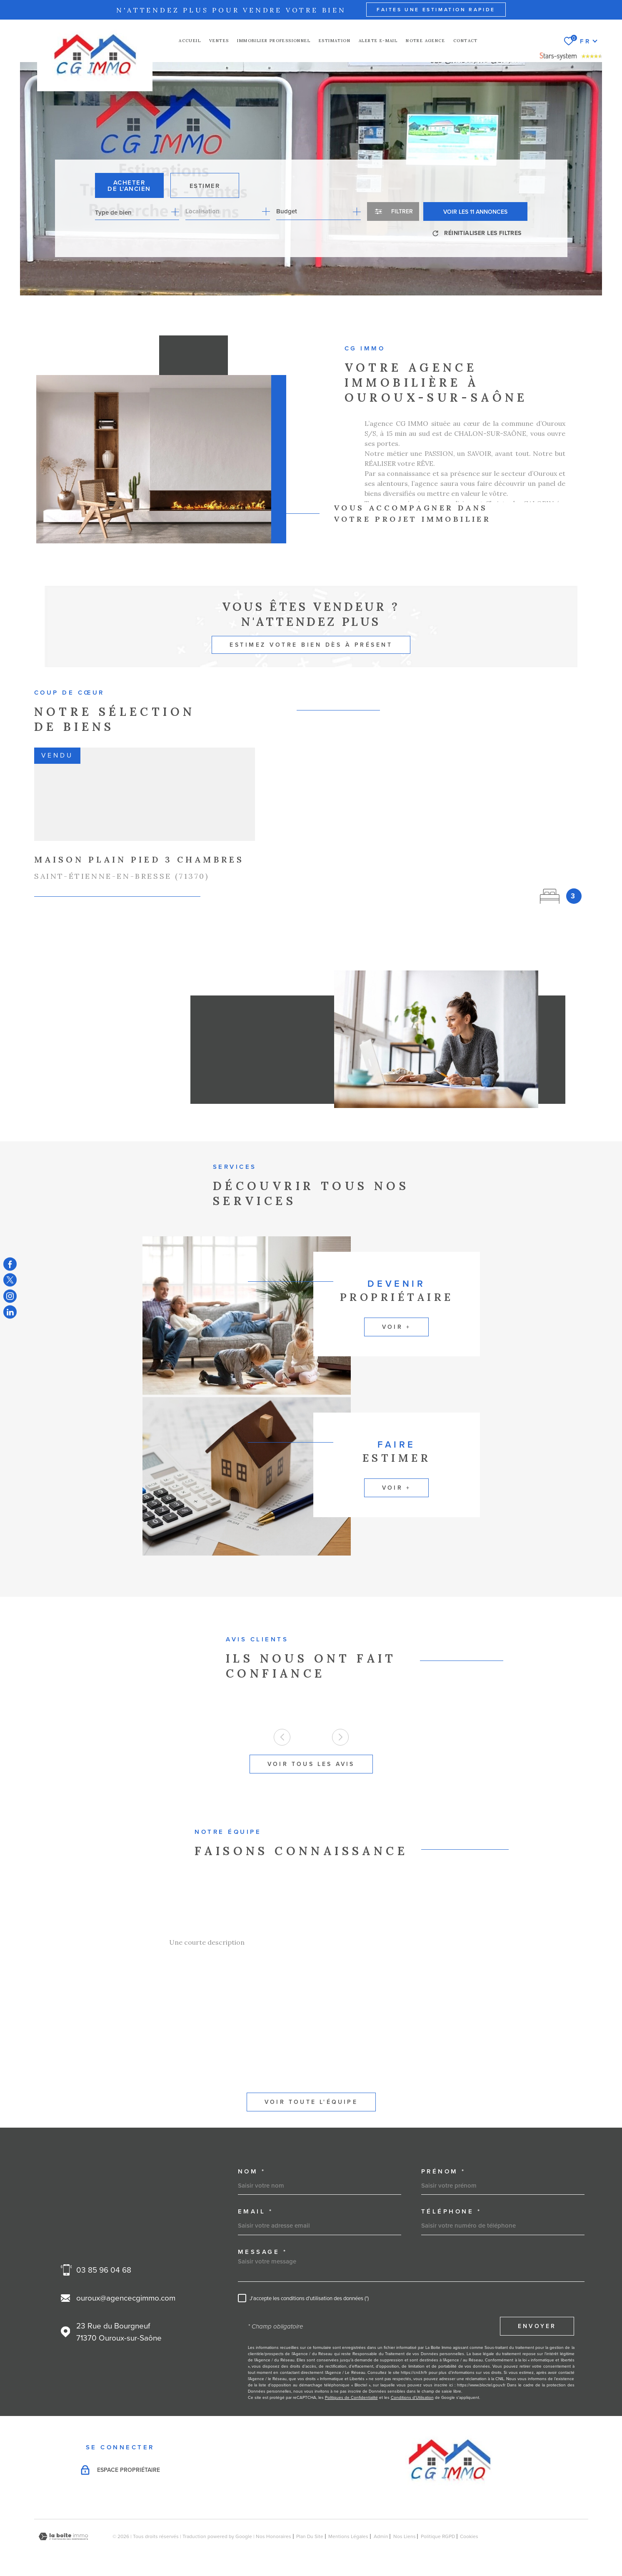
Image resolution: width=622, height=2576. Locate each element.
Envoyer (537, 2326)
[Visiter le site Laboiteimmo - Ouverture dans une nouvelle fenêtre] (63, 2537)
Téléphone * (451, 2211)
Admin (381, 2536)
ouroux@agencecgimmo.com (125, 2298)
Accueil (190, 40)
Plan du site (309, 2536)
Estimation (334, 40)
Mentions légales (348, 2536)
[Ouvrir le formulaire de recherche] (393, 211)
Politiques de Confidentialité (351, 2397)
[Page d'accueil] (95, 55)
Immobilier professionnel (273, 40)
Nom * (252, 2171)
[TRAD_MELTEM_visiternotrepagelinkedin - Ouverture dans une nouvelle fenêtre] (10, 1312)
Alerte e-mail (378, 40)
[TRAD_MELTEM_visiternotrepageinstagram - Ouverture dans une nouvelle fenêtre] (10, 1296)
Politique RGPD (438, 2536)
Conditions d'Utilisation (412, 2397)
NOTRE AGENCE (425, 40)
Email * (255, 2211)
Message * (262, 2251)
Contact (465, 40)
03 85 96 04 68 (103, 2270)
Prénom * (443, 2171)
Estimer (205, 185)
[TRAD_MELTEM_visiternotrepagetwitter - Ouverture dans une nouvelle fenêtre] (10, 1280)
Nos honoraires (273, 2536)
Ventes (219, 40)
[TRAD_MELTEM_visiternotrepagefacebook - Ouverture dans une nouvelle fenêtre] (10, 1263)
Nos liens (404, 2536)
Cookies (469, 2536)
